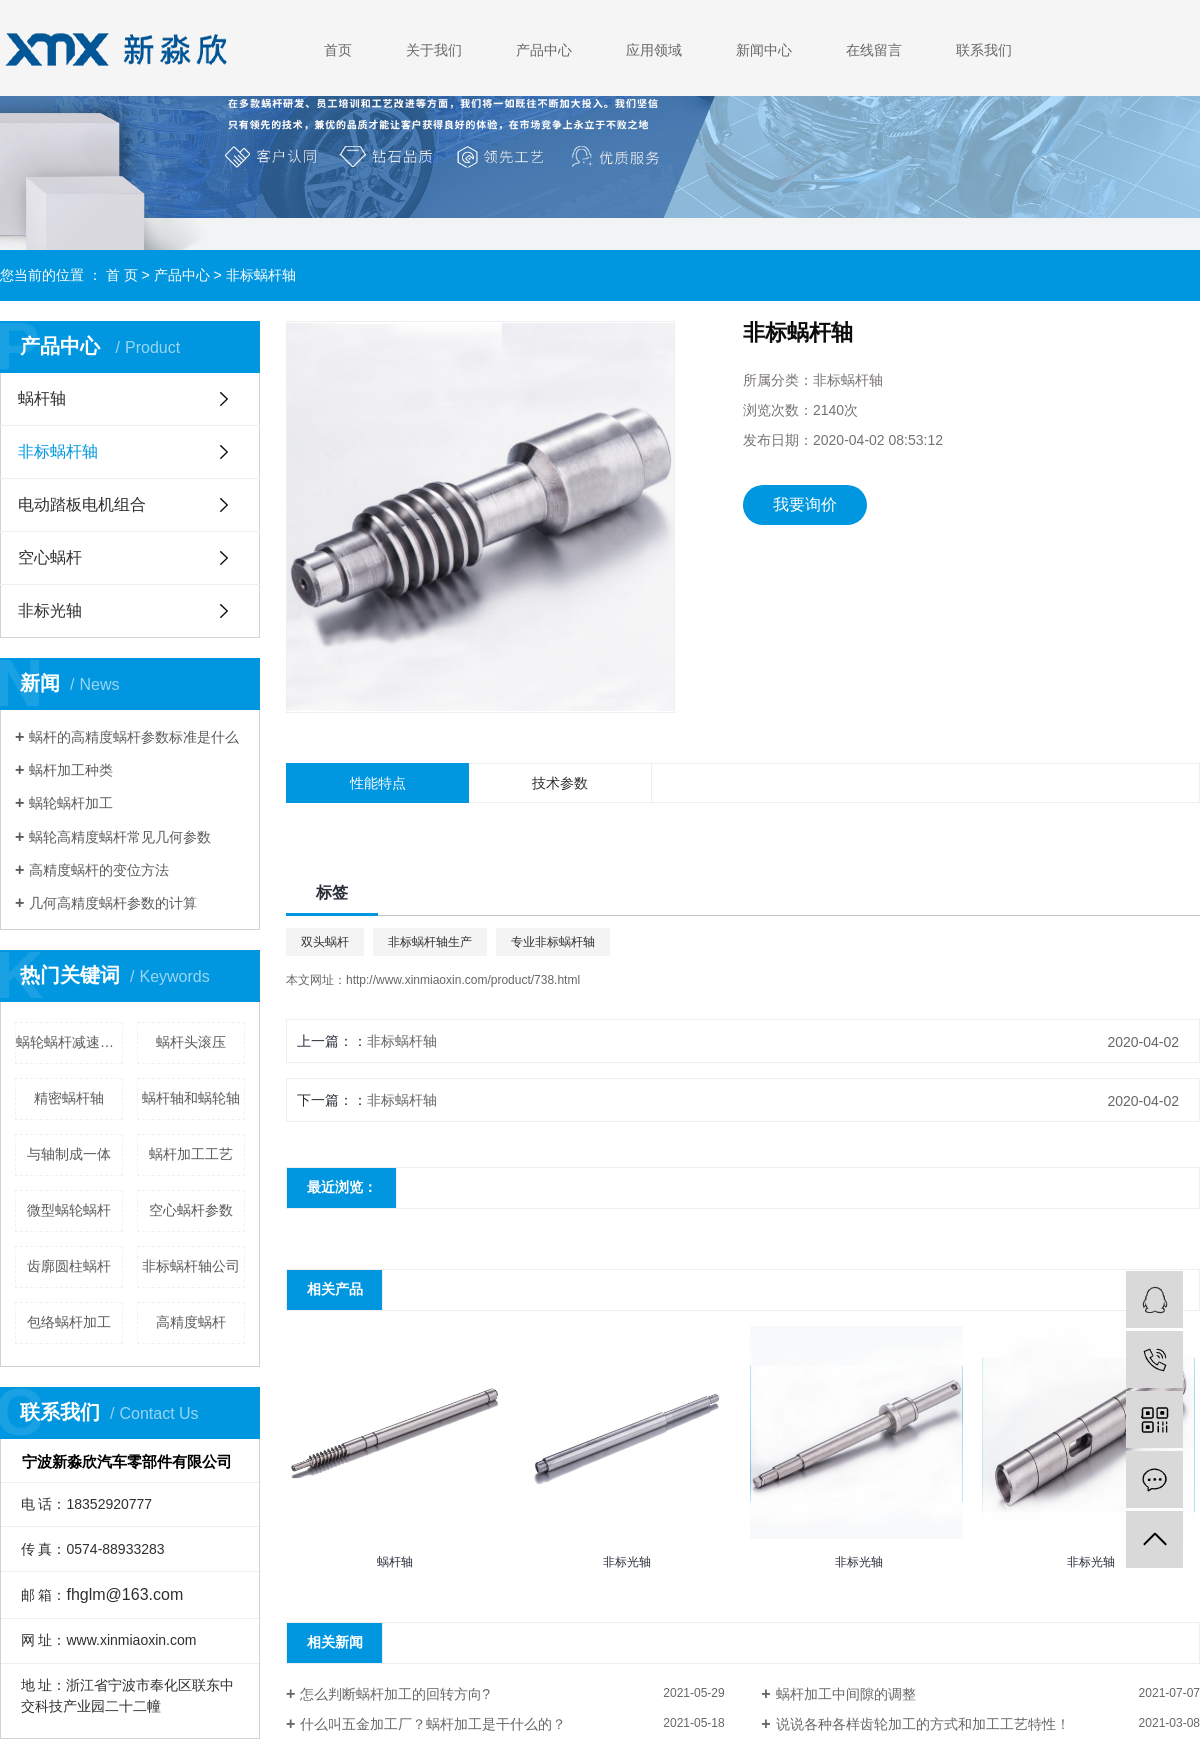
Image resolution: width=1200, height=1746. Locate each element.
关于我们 (434, 50)
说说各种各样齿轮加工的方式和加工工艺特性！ (923, 1724)
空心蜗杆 (50, 557)
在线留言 (874, 50)
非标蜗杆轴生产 (430, 942)
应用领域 (654, 50)
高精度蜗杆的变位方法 (99, 870)
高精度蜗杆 (191, 1322)
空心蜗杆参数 (191, 1210)
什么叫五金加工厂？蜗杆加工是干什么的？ (433, 1724)
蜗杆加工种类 (71, 770)
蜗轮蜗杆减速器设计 (69, 1042)
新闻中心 (764, 50)
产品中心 (544, 50)
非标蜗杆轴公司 (191, 1266)
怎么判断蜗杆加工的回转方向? (395, 1694)
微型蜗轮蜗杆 (69, 1210)
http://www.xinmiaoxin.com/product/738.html (463, 980)
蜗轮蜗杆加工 (71, 803)
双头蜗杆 (325, 942)
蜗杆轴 (42, 398)
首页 (338, 50)
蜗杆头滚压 (191, 1042)
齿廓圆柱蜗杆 (69, 1266)
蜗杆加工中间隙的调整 (846, 1694)
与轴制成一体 (69, 1154)
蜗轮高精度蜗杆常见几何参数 (120, 837)
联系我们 (984, 50)
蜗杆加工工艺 (191, 1154)
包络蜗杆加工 (69, 1322)
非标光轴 (50, 610)
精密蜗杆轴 (69, 1098)
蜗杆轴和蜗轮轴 (191, 1098)
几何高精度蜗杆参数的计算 (113, 903)
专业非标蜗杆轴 (553, 942)
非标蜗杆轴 (261, 275)
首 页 (122, 275)
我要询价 (805, 504)
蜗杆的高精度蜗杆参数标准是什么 (134, 737)
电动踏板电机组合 (82, 504)
